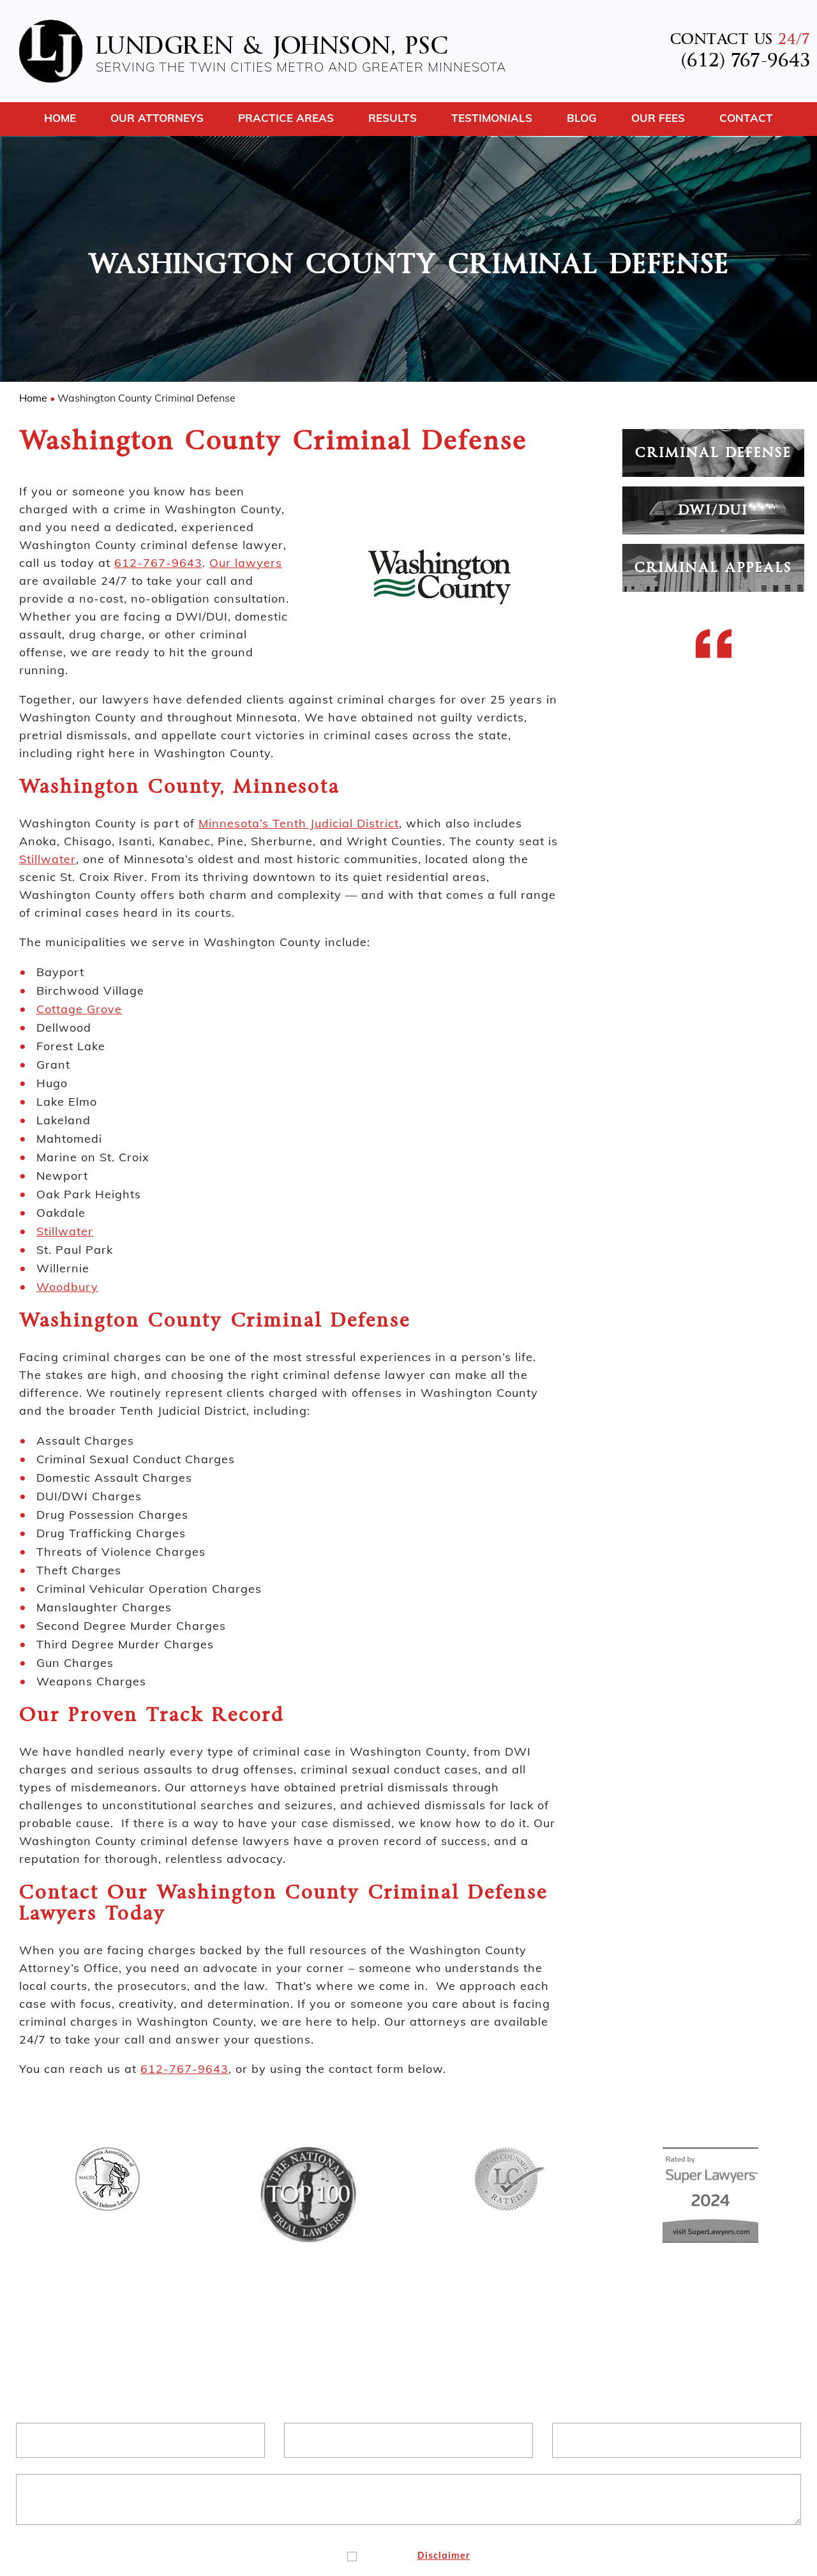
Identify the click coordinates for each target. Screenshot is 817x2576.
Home (60, 117)
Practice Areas (286, 117)
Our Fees (658, 117)
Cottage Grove (79, 1009)
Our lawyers (245, 562)
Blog (582, 117)
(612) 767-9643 (746, 61)
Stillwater (47, 859)
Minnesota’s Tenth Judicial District (299, 823)
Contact (746, 117)
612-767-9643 (158, 562)
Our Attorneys (157, 117)
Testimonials (491, 117)
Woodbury (67, 1286)
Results (392, 117)
